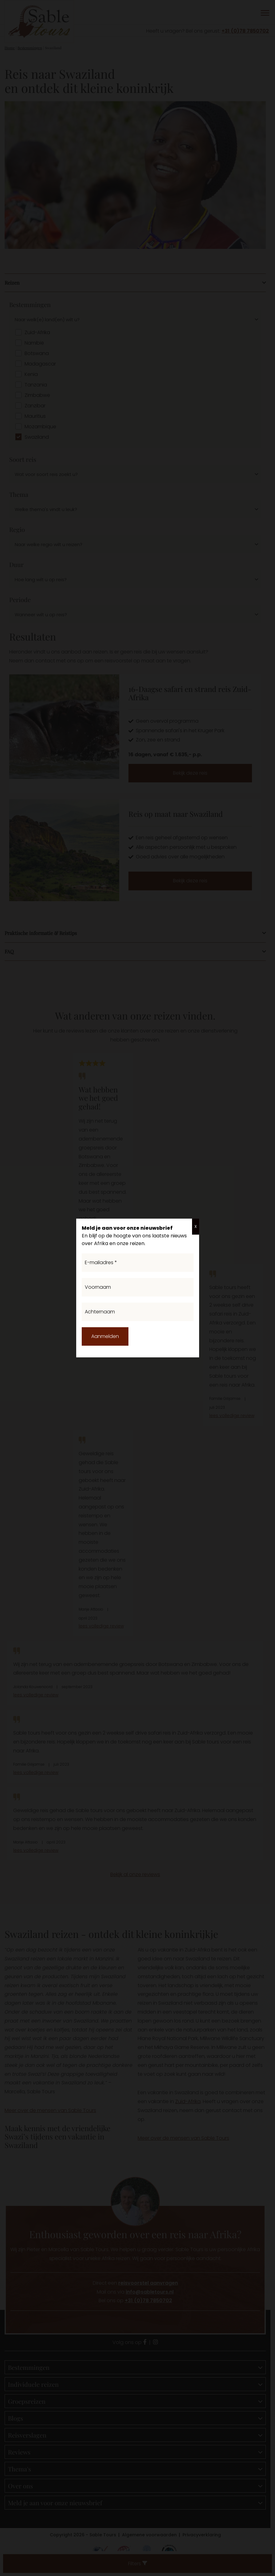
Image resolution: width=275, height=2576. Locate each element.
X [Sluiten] (195, 1226)
